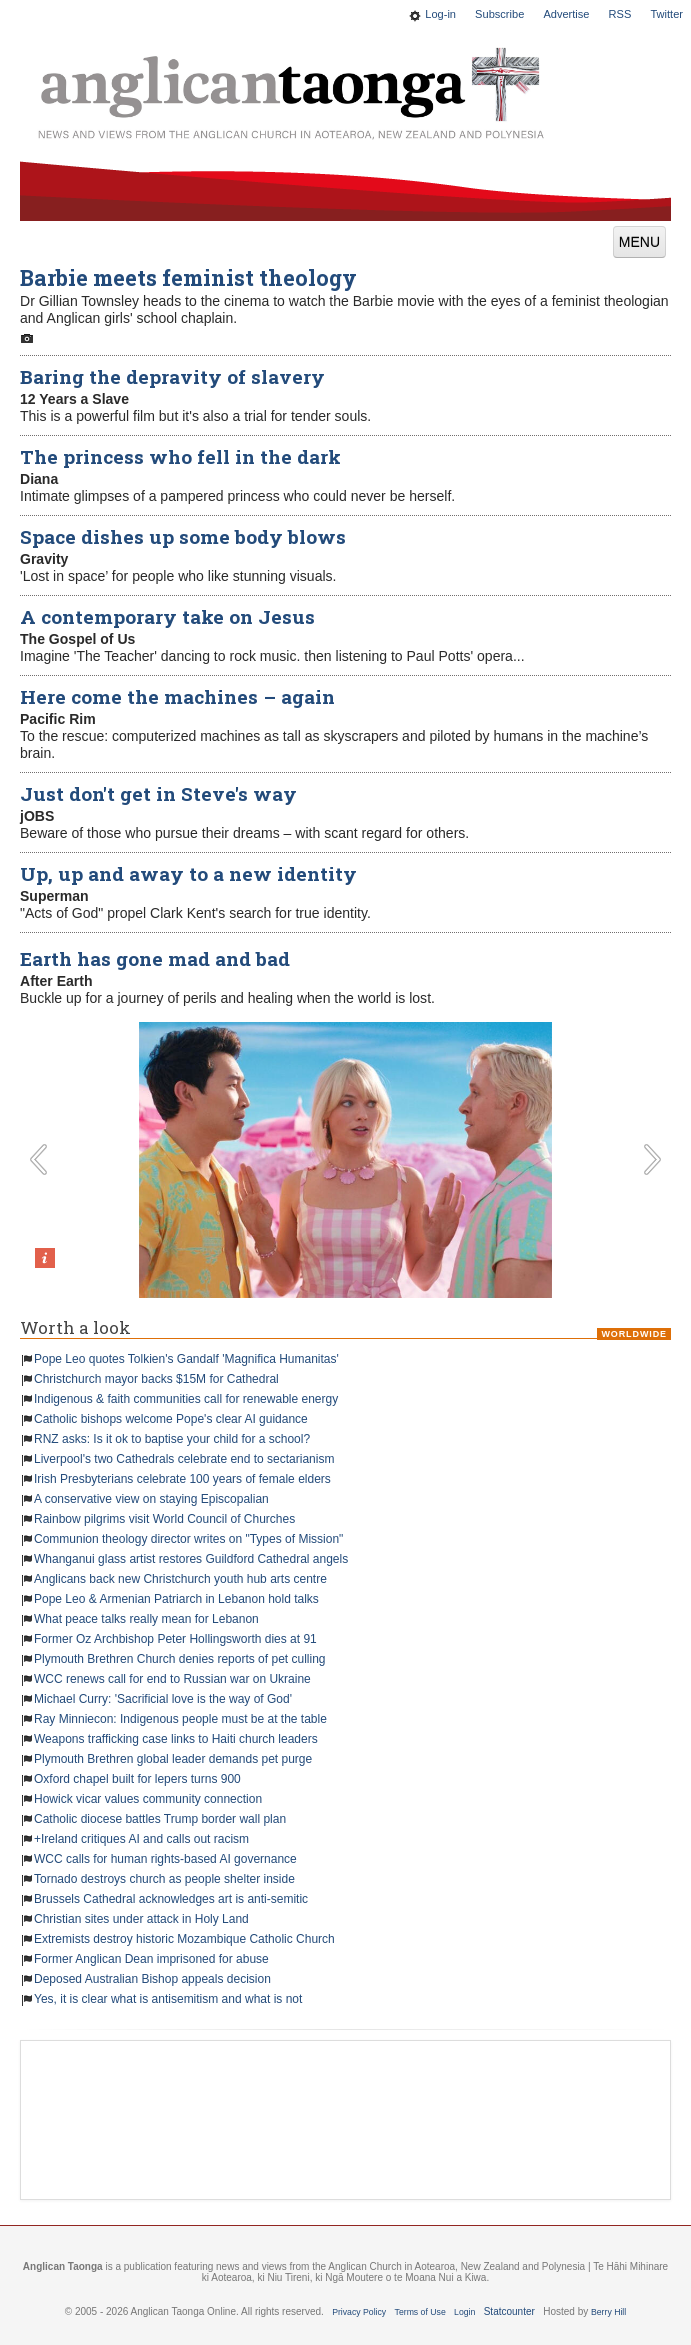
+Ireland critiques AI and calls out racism (141, 1839)
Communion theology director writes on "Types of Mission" (188, 1539)
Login (464, 2312)
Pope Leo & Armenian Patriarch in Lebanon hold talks (176, 1599)
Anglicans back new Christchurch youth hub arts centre (180, 1579)
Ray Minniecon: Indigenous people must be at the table (180, 1719)
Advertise (566, 14)
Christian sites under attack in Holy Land (141, 1919)
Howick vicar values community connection (148, 1799)
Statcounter (509, 2311)
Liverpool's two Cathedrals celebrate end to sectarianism (184, 1459)
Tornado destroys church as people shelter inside (164, 1879)
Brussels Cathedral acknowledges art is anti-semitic (171, 1899)
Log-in (440, 14)
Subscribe (499, 14)
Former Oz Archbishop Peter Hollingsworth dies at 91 (175, 1639)
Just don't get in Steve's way (158, 793)
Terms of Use (420, 2312)
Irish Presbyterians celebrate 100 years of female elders (182, 1479)
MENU (639, 242)
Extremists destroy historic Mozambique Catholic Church (184, 1939)
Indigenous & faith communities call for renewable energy (186, 1399)
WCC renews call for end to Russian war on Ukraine (172, 1679)
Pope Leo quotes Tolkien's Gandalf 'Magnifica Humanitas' (186, 1359)
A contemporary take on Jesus (167, 616)
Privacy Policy (359, 2312)
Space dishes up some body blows (183, 536)
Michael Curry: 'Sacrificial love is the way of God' (163, 1699)
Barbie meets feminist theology (188, 277)
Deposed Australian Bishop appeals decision (152, 1979)
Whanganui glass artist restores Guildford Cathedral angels (191, 1559)
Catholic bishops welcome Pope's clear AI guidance (171, 1419)
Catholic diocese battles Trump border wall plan (160, 1819)
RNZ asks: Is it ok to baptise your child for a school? (172, 1439)
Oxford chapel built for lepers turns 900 (137, 1779)
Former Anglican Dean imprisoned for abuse (151, 1959)
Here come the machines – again (177, 696)
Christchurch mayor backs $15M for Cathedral (156, 1379)
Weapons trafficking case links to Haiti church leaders (176, 1739)
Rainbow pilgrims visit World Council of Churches (164, 1519)
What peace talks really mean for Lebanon (146, 1619)
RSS (620, 14)
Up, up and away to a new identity (188, 873)
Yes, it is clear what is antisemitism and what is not (168, 1999)
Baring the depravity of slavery (172, 376)
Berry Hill (608, 2312)
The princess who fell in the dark (180, 456)
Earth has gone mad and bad (155, 958)
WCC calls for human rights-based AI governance (165, 1859)
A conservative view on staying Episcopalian (151, 1499)
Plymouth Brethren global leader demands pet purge (173, 1759)
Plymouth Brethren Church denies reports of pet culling (180, 1659)
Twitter (666, 14)
